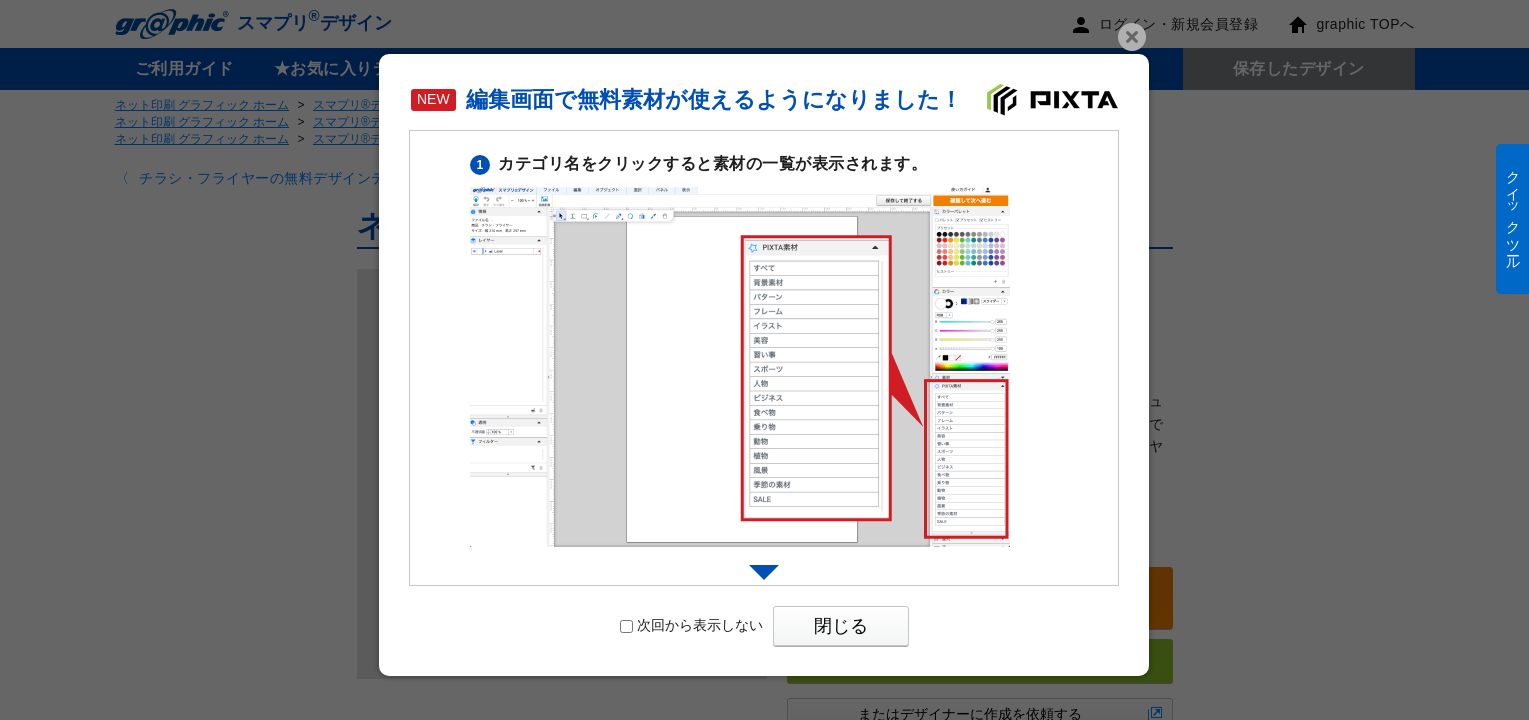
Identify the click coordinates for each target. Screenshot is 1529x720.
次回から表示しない (691, 625)
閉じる (841, 626)
